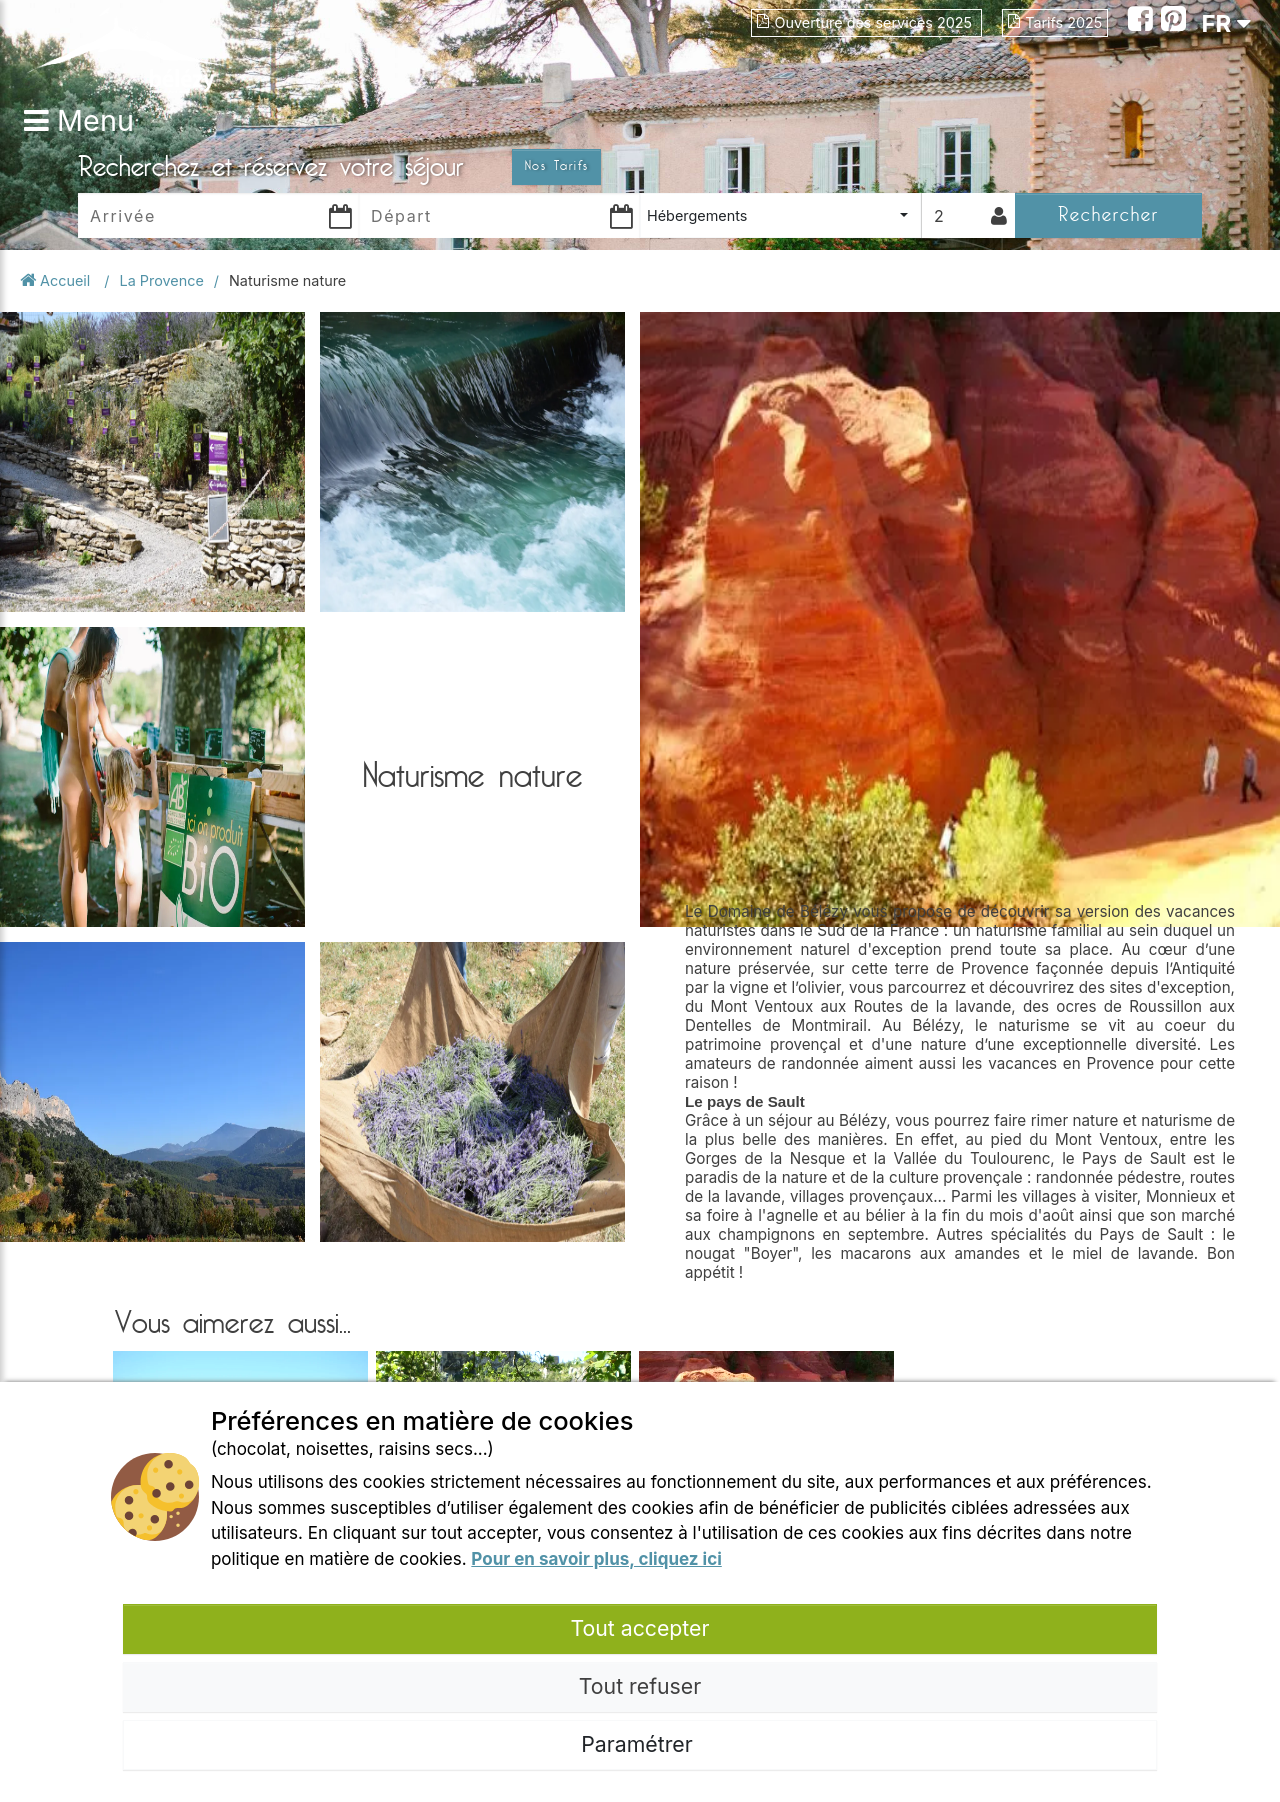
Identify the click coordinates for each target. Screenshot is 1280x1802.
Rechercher (1108, 214)
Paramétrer (639, 1744)
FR (1226, 23)
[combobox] (780, 215)
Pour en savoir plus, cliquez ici (596, 1559)
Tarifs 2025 (1055, 22)
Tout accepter (639, 1628)
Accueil (57, 280)
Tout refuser (640, 1686)
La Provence (162, 280)
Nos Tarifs (556, 166)
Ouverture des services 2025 (866, 22)
